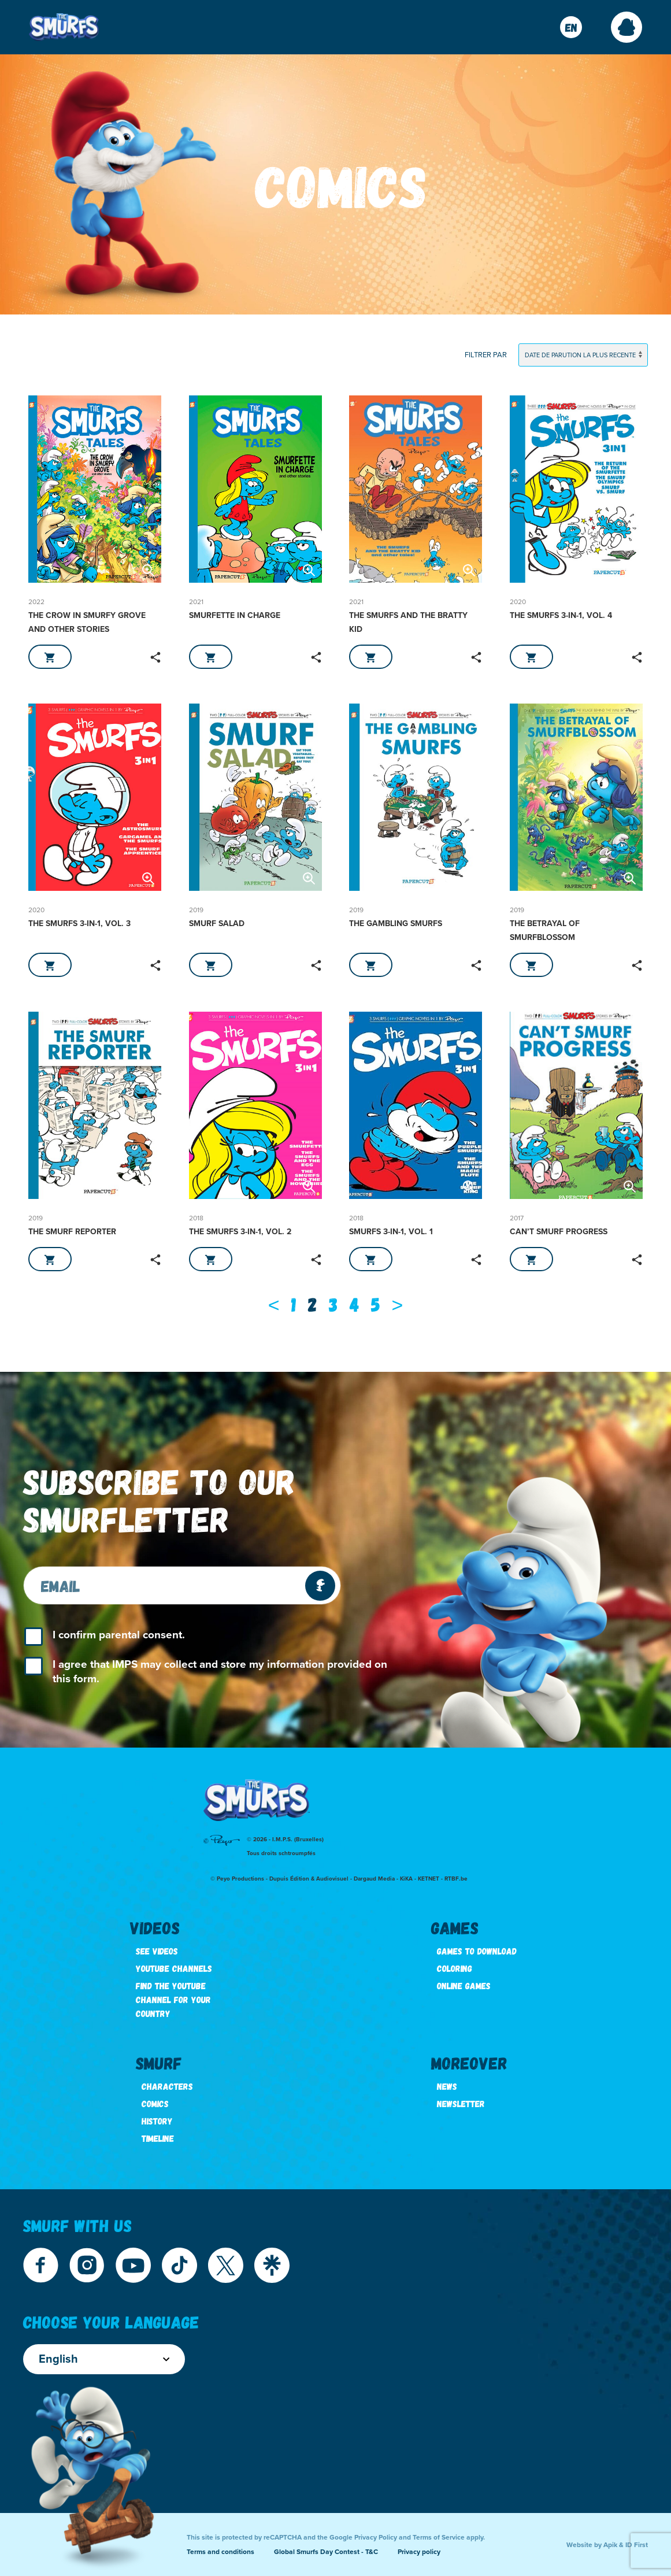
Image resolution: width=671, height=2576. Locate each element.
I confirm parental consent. (119, 1634)
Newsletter (461, 2103)
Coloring (454, 1968)
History (157, 2120)
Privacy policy (419, 2552)
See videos (157, 1950)
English (104, 2359)
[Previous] (274, 1304)
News (447, 2086)
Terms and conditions (220, 2552)
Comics (155, 2103)
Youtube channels (174, 1968)
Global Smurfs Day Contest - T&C (326, 2552)
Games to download (477, 1950)
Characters (167, 2086)
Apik (610, 2545)
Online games (464, 1985)
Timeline (158, 2138)
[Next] (397, 1304)
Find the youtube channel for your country (173, 1999)
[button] (626, 27)
